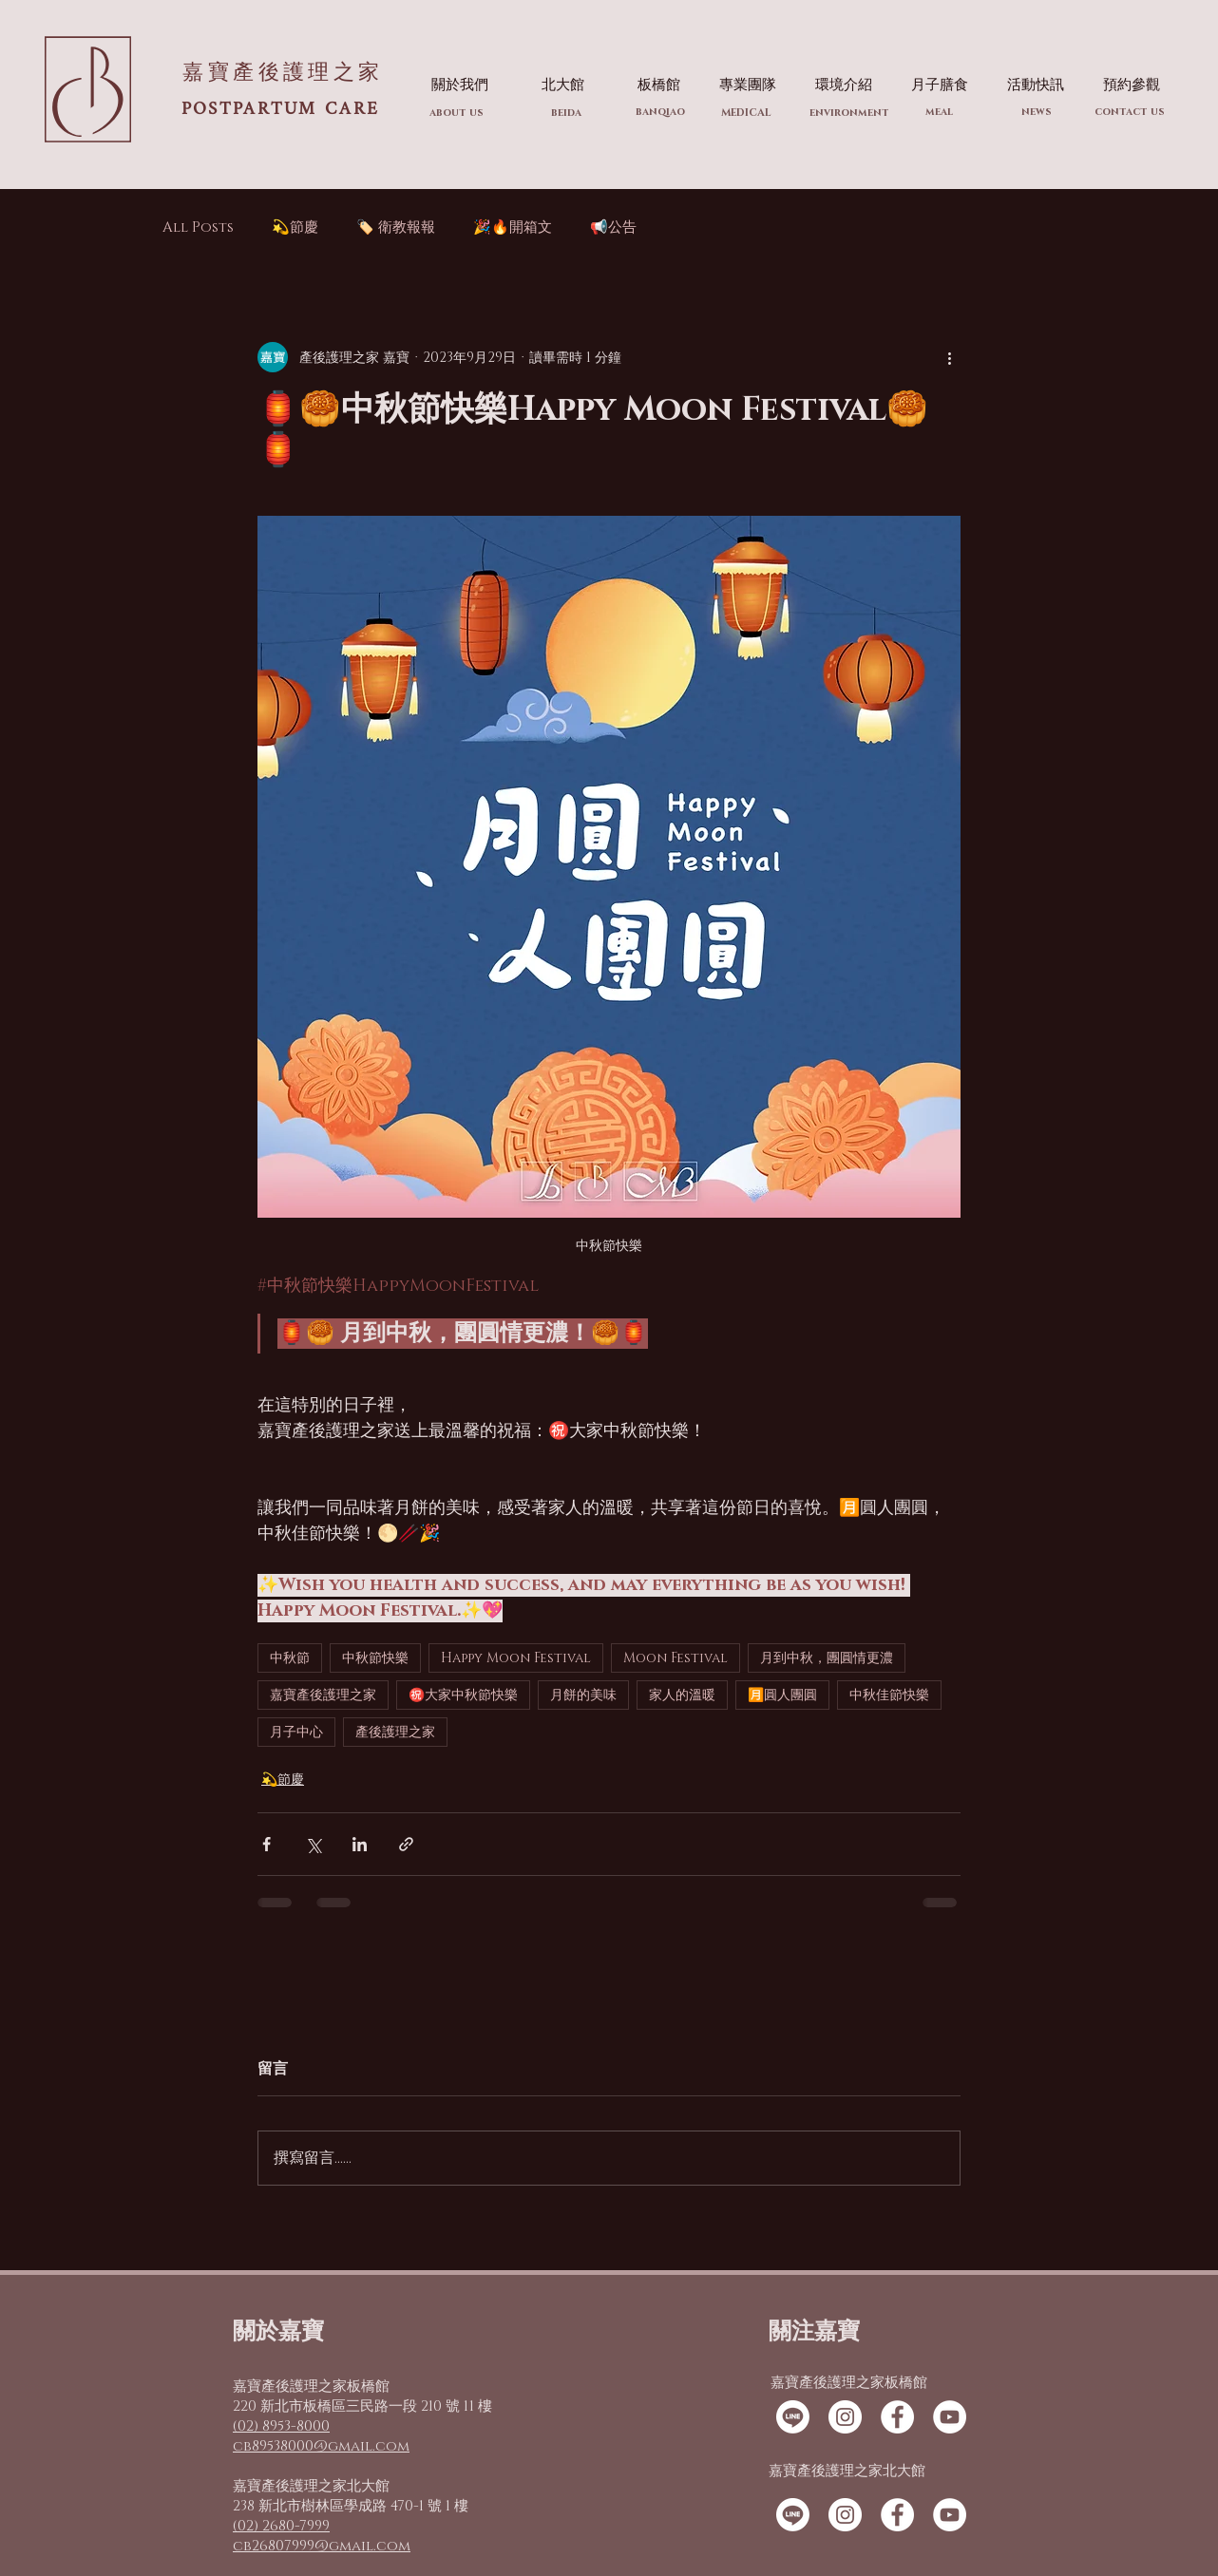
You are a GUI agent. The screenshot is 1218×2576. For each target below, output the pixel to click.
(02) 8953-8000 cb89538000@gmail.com (321, 2436)
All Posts (198, 227)
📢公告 (613, 227)
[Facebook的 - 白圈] (897, 2417)
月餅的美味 (583, 1695)
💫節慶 (295, 227)
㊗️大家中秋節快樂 (463, 1695)
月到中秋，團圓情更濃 (826, 1658)
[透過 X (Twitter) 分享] (313, 1844)
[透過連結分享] (406, 1844)
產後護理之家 (395, 1732)
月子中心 (296, 1732)
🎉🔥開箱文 (512, 227)
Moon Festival (675, 1658)
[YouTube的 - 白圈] (949, 2417)
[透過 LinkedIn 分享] (360, 1844)
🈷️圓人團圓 (782, 1695)
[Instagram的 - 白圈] (845, 2417)
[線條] (792, 2417)
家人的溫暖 (682, 1695)
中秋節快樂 (375, 1658)
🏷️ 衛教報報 (395, 227)
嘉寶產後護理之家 (323, 1695)
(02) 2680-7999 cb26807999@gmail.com (321, 2536)
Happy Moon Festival (516, 1658)
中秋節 (290, 1658)
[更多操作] (949, 357)
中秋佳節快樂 (889, 1695)
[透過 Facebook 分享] (266, 1844)
